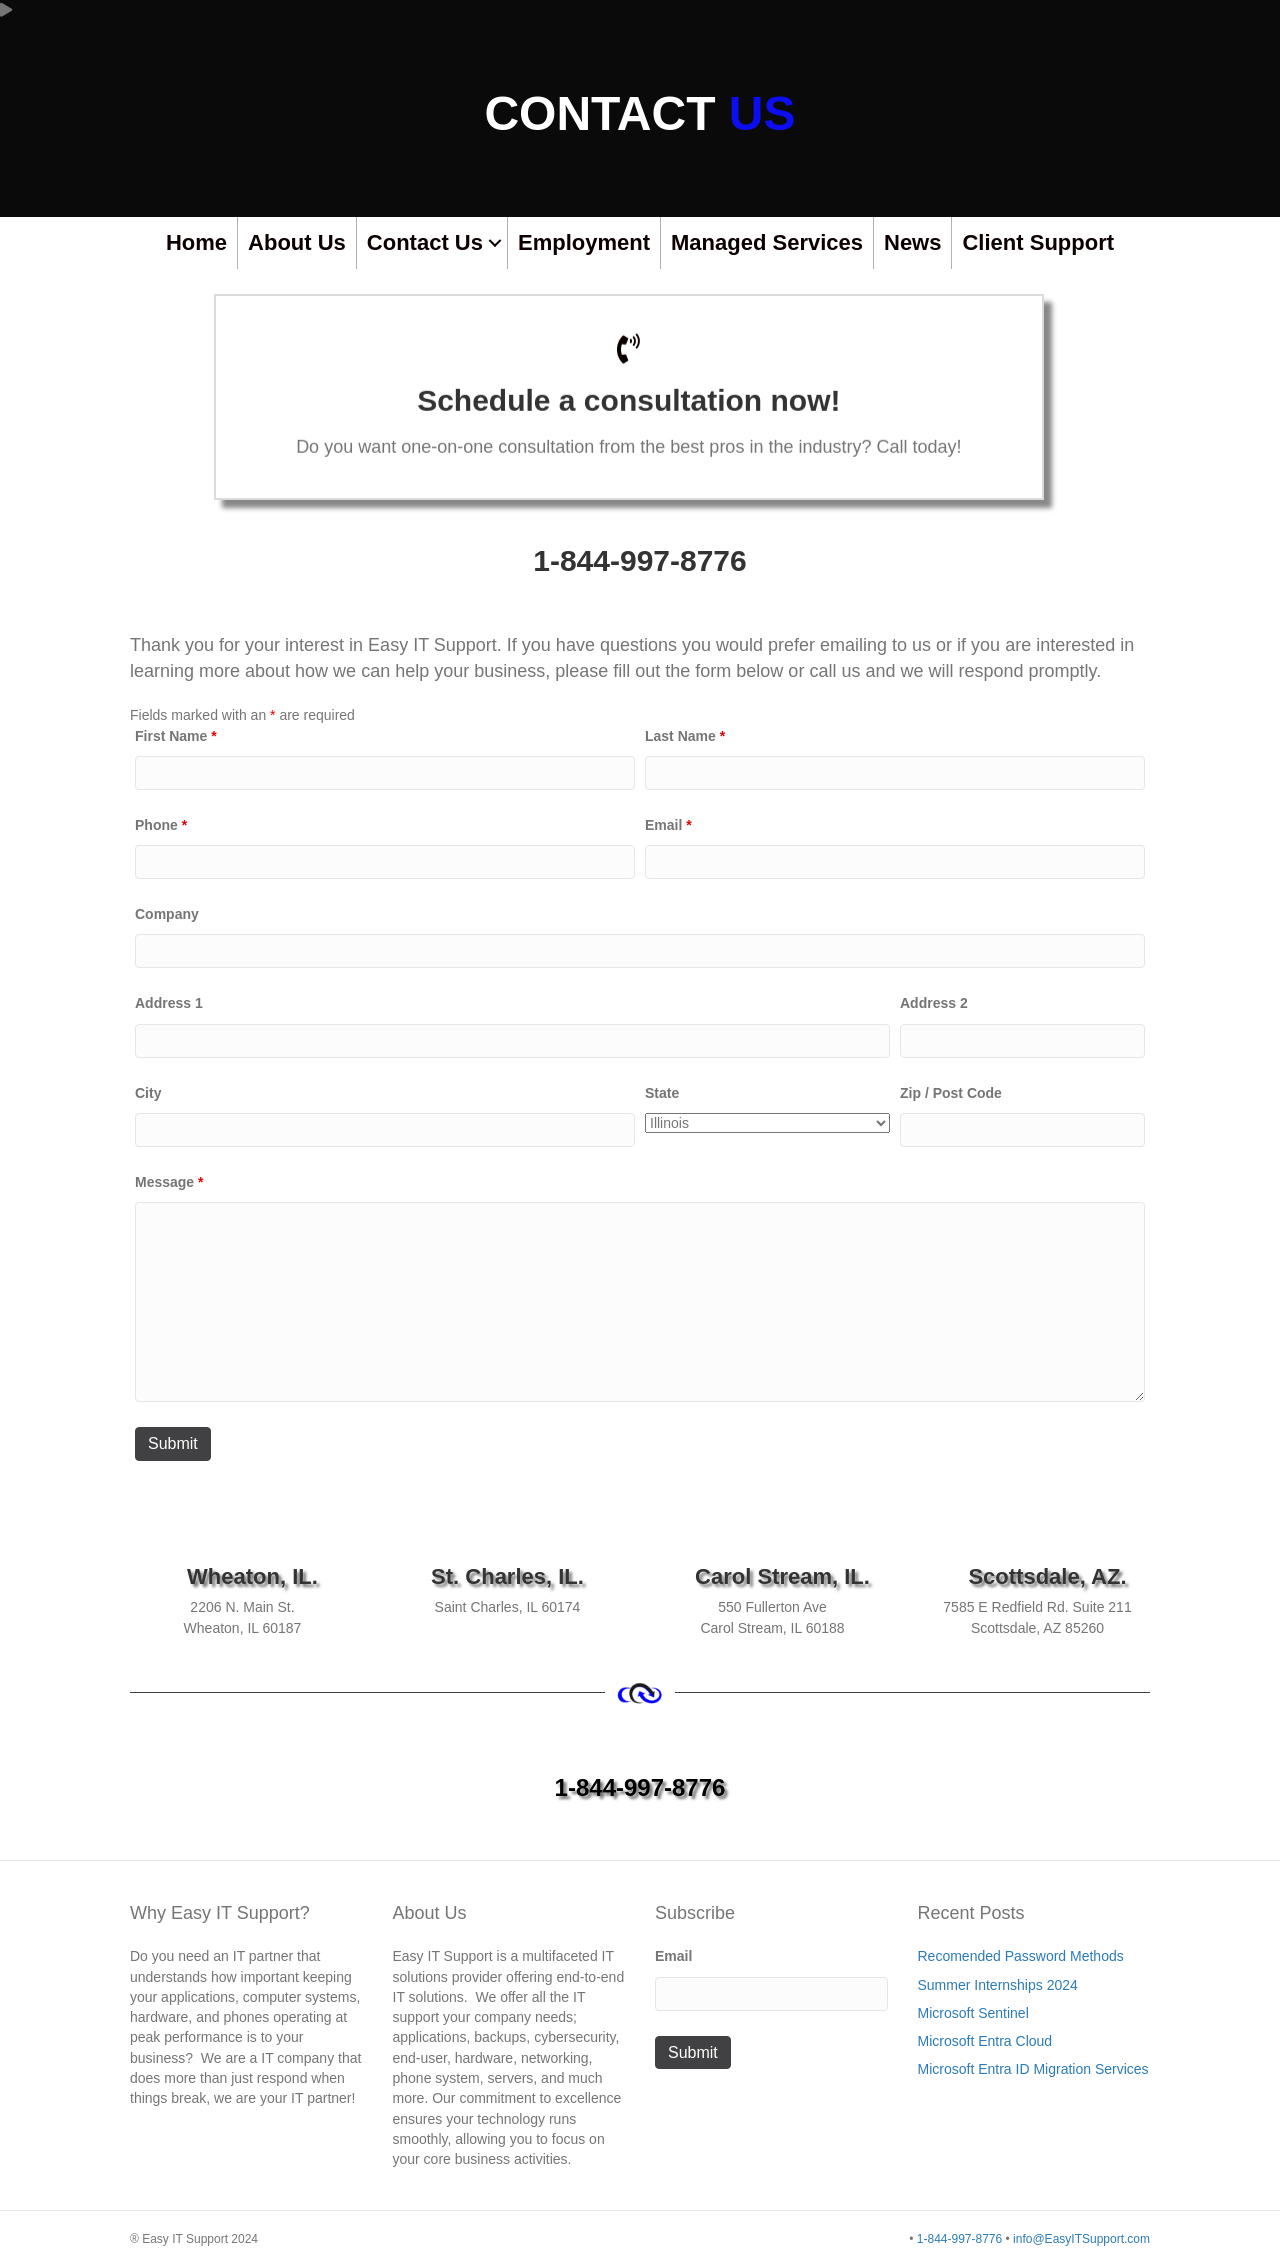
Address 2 (934, 1003)
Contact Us (425, 242)
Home (196, 242)
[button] (495, 243)
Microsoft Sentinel (973, 2013)
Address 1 (169, 1003)
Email (668, 825)
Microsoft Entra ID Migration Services (1033, 2069)
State (662, 1093)
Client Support (1038, 242)
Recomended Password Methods (1021, 1956)
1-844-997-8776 (640, 560)
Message (169, 1182)
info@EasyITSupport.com (1081, 2239)
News (912, 242)
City (148, 1093)
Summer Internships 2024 (998, 1985)
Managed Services (767, 242)
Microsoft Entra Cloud (985, 2041)
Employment (584, 242)
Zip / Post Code (951, 1093)
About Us (297, 242)
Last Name (685, 736)
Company (167, 914)
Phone (161, 825)
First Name (176, 736)
